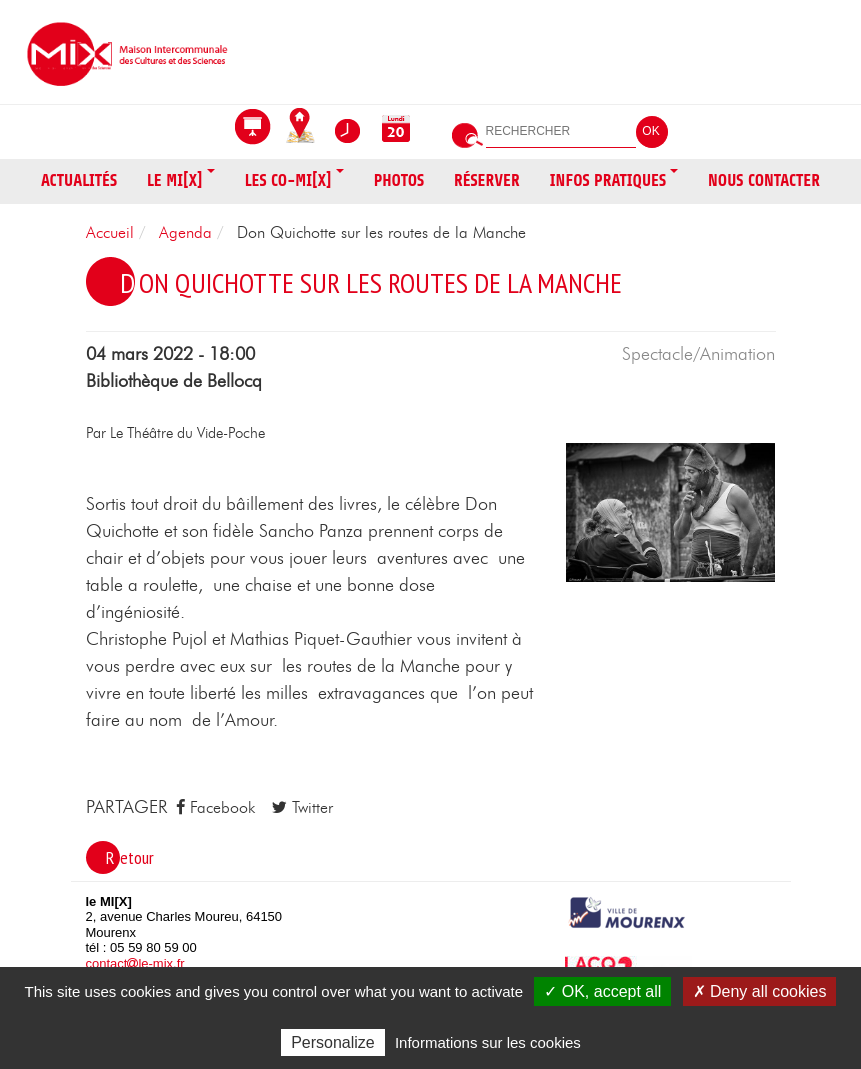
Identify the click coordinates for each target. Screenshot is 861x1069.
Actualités (79, 180)
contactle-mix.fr (135, 963)
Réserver (487, 180)
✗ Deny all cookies (760, 991)
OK (650, 131)
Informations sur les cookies (488, 1042)
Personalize (333, 1042)
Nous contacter (764, 180)
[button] (671, 511)
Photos (399, 180)
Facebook (215, 807)
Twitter (302, 807)
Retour (130, 857)
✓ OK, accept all (602, 991)
